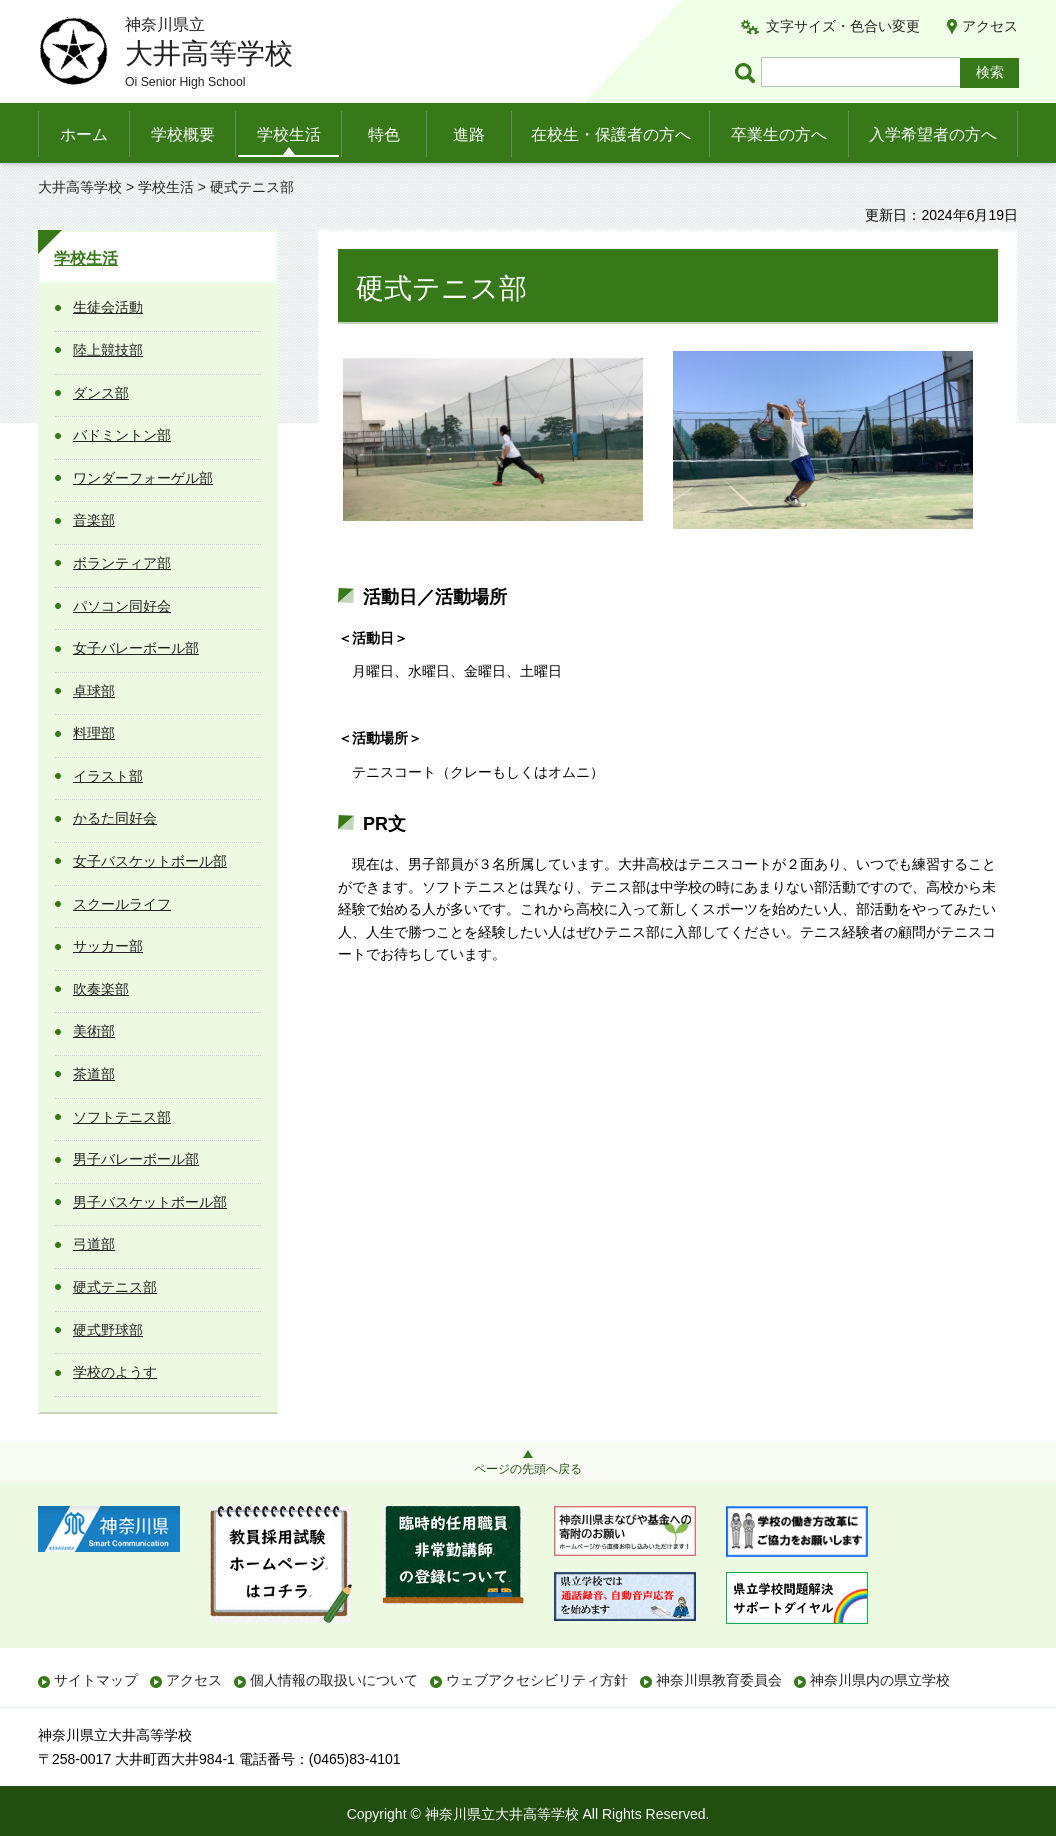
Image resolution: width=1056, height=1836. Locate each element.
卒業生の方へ (779, 134)
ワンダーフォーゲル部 (143, 478)
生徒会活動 (108, 307)
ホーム (84, 134)
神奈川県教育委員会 (719, 1680)
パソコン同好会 (122, 606)
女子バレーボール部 (136, 648)
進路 (469, 134)
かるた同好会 (115, 818)
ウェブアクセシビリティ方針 (537, 1680)
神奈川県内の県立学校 (880, 1680)
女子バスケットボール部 (150, 861)
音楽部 (94, 520)
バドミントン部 (122, 435)
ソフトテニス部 (122, 1117)
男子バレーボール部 (136, 1159)
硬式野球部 (108, 1330)
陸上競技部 (108, 350)
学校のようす (115, 1372)
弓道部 (94, 1244)
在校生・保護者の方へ (611, 134)
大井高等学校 (80, 187)
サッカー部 (108, 946)
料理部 (94, 733)
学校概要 (183, 134)
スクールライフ (122, 904)
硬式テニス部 (115, 1287)
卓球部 (94, 691)
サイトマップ (96, 1680)
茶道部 (94, 1074)
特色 (384, 134)
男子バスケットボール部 (150, 1202)
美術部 (94, 1031)
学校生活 (289, 134)
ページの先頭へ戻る (528, 1469)
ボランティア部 (122, 563)
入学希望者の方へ (933, 134)
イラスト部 (108, 776)
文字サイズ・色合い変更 (843, 26)
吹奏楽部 (101, 989)
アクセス (990, 26)
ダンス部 (101, 393)
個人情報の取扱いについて (334, 1680)
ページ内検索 (748, 72)
